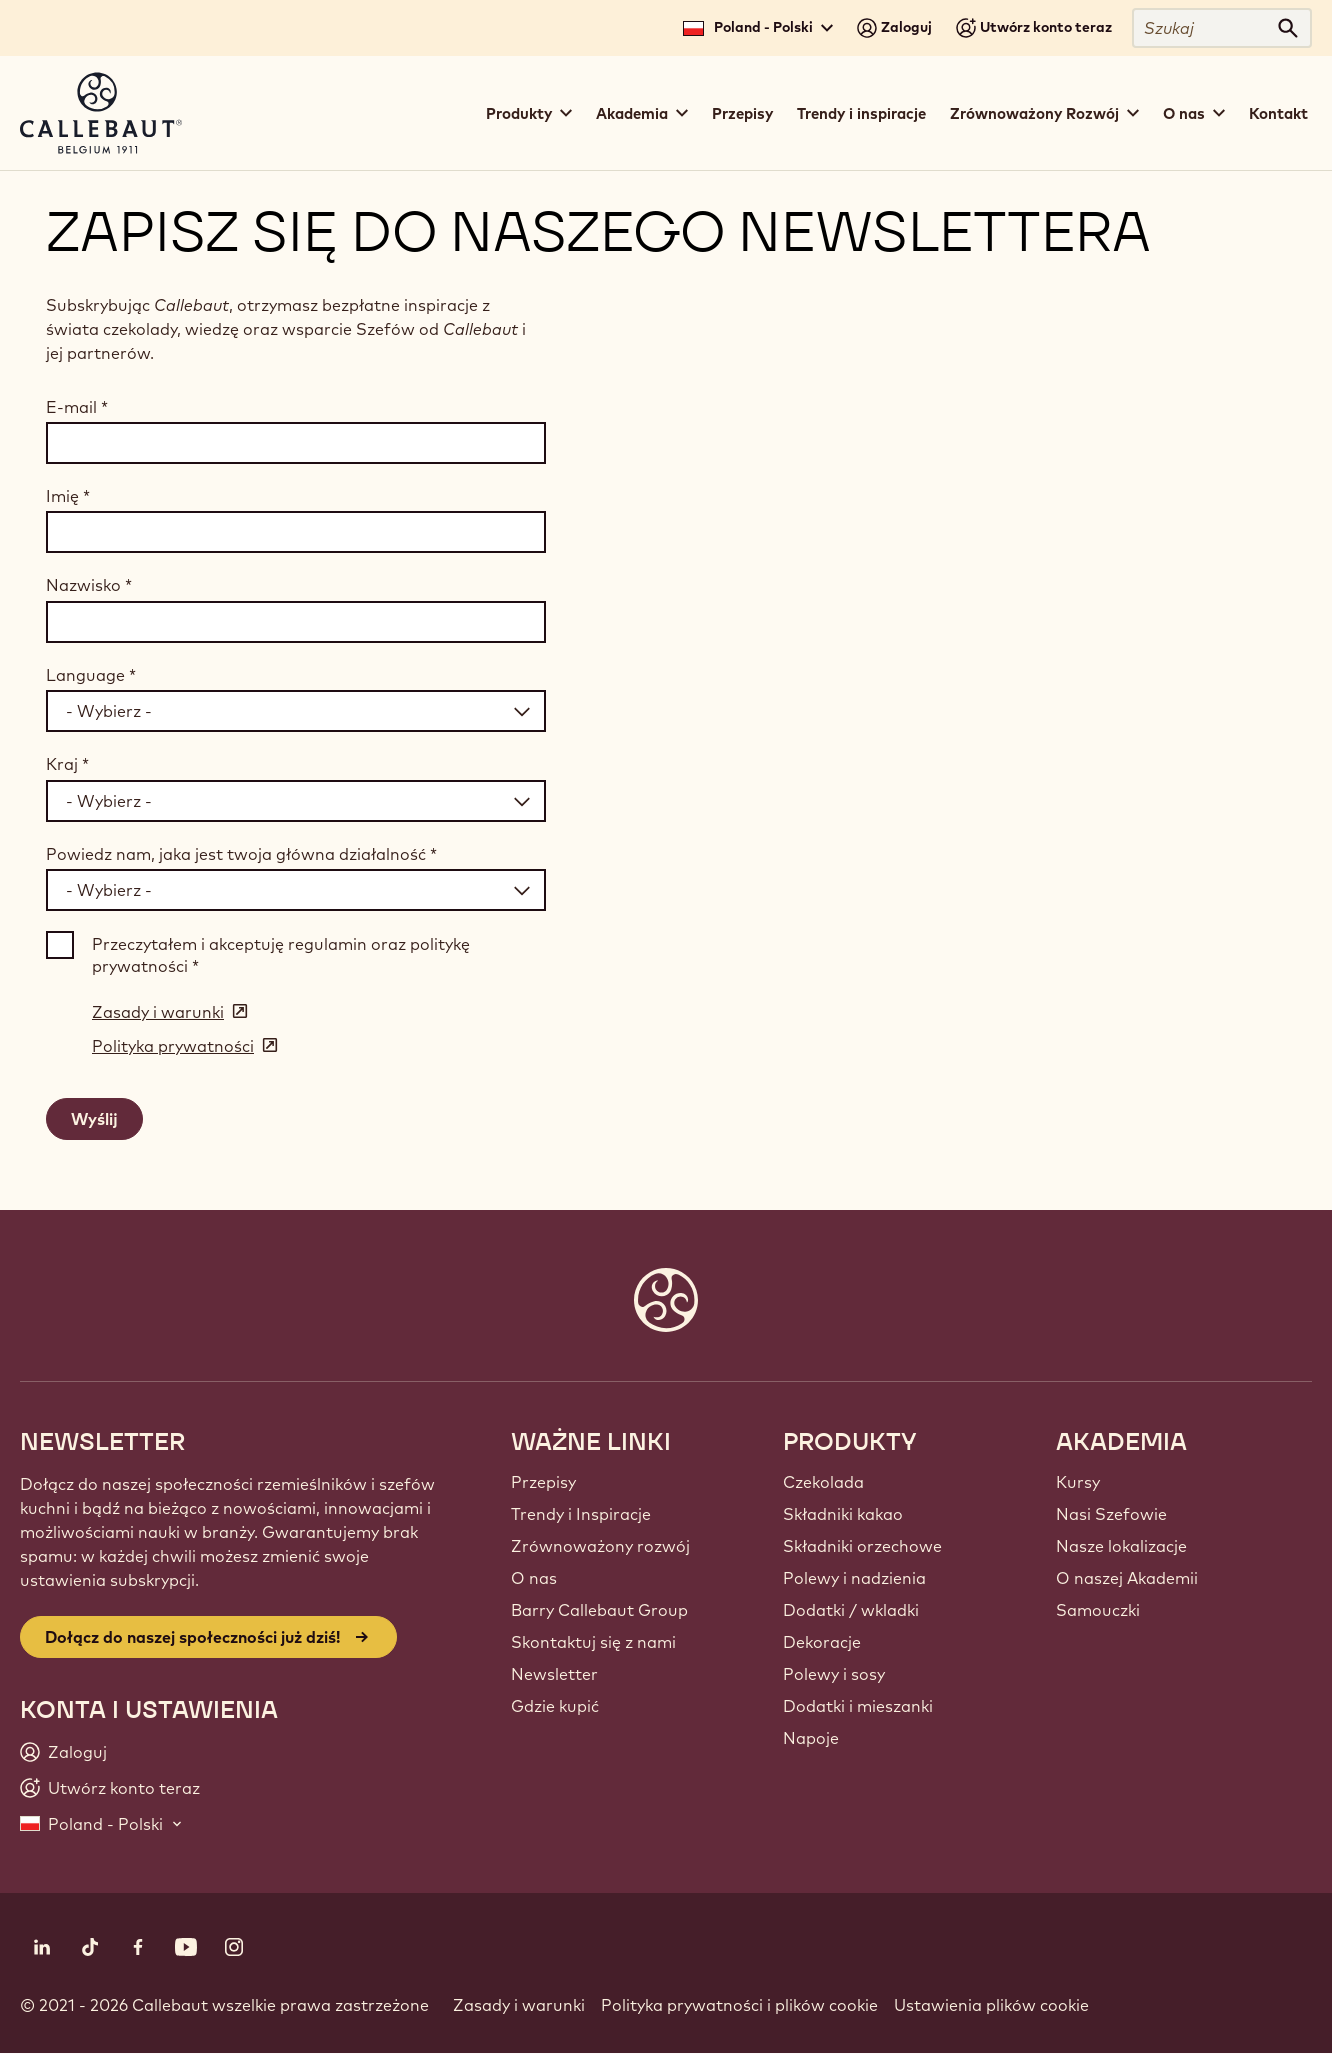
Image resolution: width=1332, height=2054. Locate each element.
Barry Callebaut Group (599, 1610)
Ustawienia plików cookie (991, 2005)
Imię (68, 496)
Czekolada (823, 1482)
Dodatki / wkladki (851, 1610)
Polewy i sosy (834, 1674)
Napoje (811, 1738)
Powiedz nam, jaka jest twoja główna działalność (241, 854)
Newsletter (554, 1674)
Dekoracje (822, 1642)
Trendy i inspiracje (861, 113)
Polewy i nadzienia (854, 1578)
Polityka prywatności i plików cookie (739, 2005)
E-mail (77, 407)
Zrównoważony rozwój (600, 1546)
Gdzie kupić (555, 1706)
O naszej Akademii (1127, 1578)
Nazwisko (89, 585)
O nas (534, 1578)
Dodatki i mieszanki (858, 1706)
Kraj (67, 764)
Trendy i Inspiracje (581, 1514)
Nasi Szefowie (1111, 1514)
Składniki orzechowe (862, 1546)
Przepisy (742, 113)
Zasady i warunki (519, 2005)
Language (91, 675)
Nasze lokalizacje (1121, 1546)
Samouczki (1098, 1610)
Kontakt (1278, 113)
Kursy (1078, 1482)
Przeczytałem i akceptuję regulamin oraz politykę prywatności (281, 955)
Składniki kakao (843, 1514)
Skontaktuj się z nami (593, 1642)
